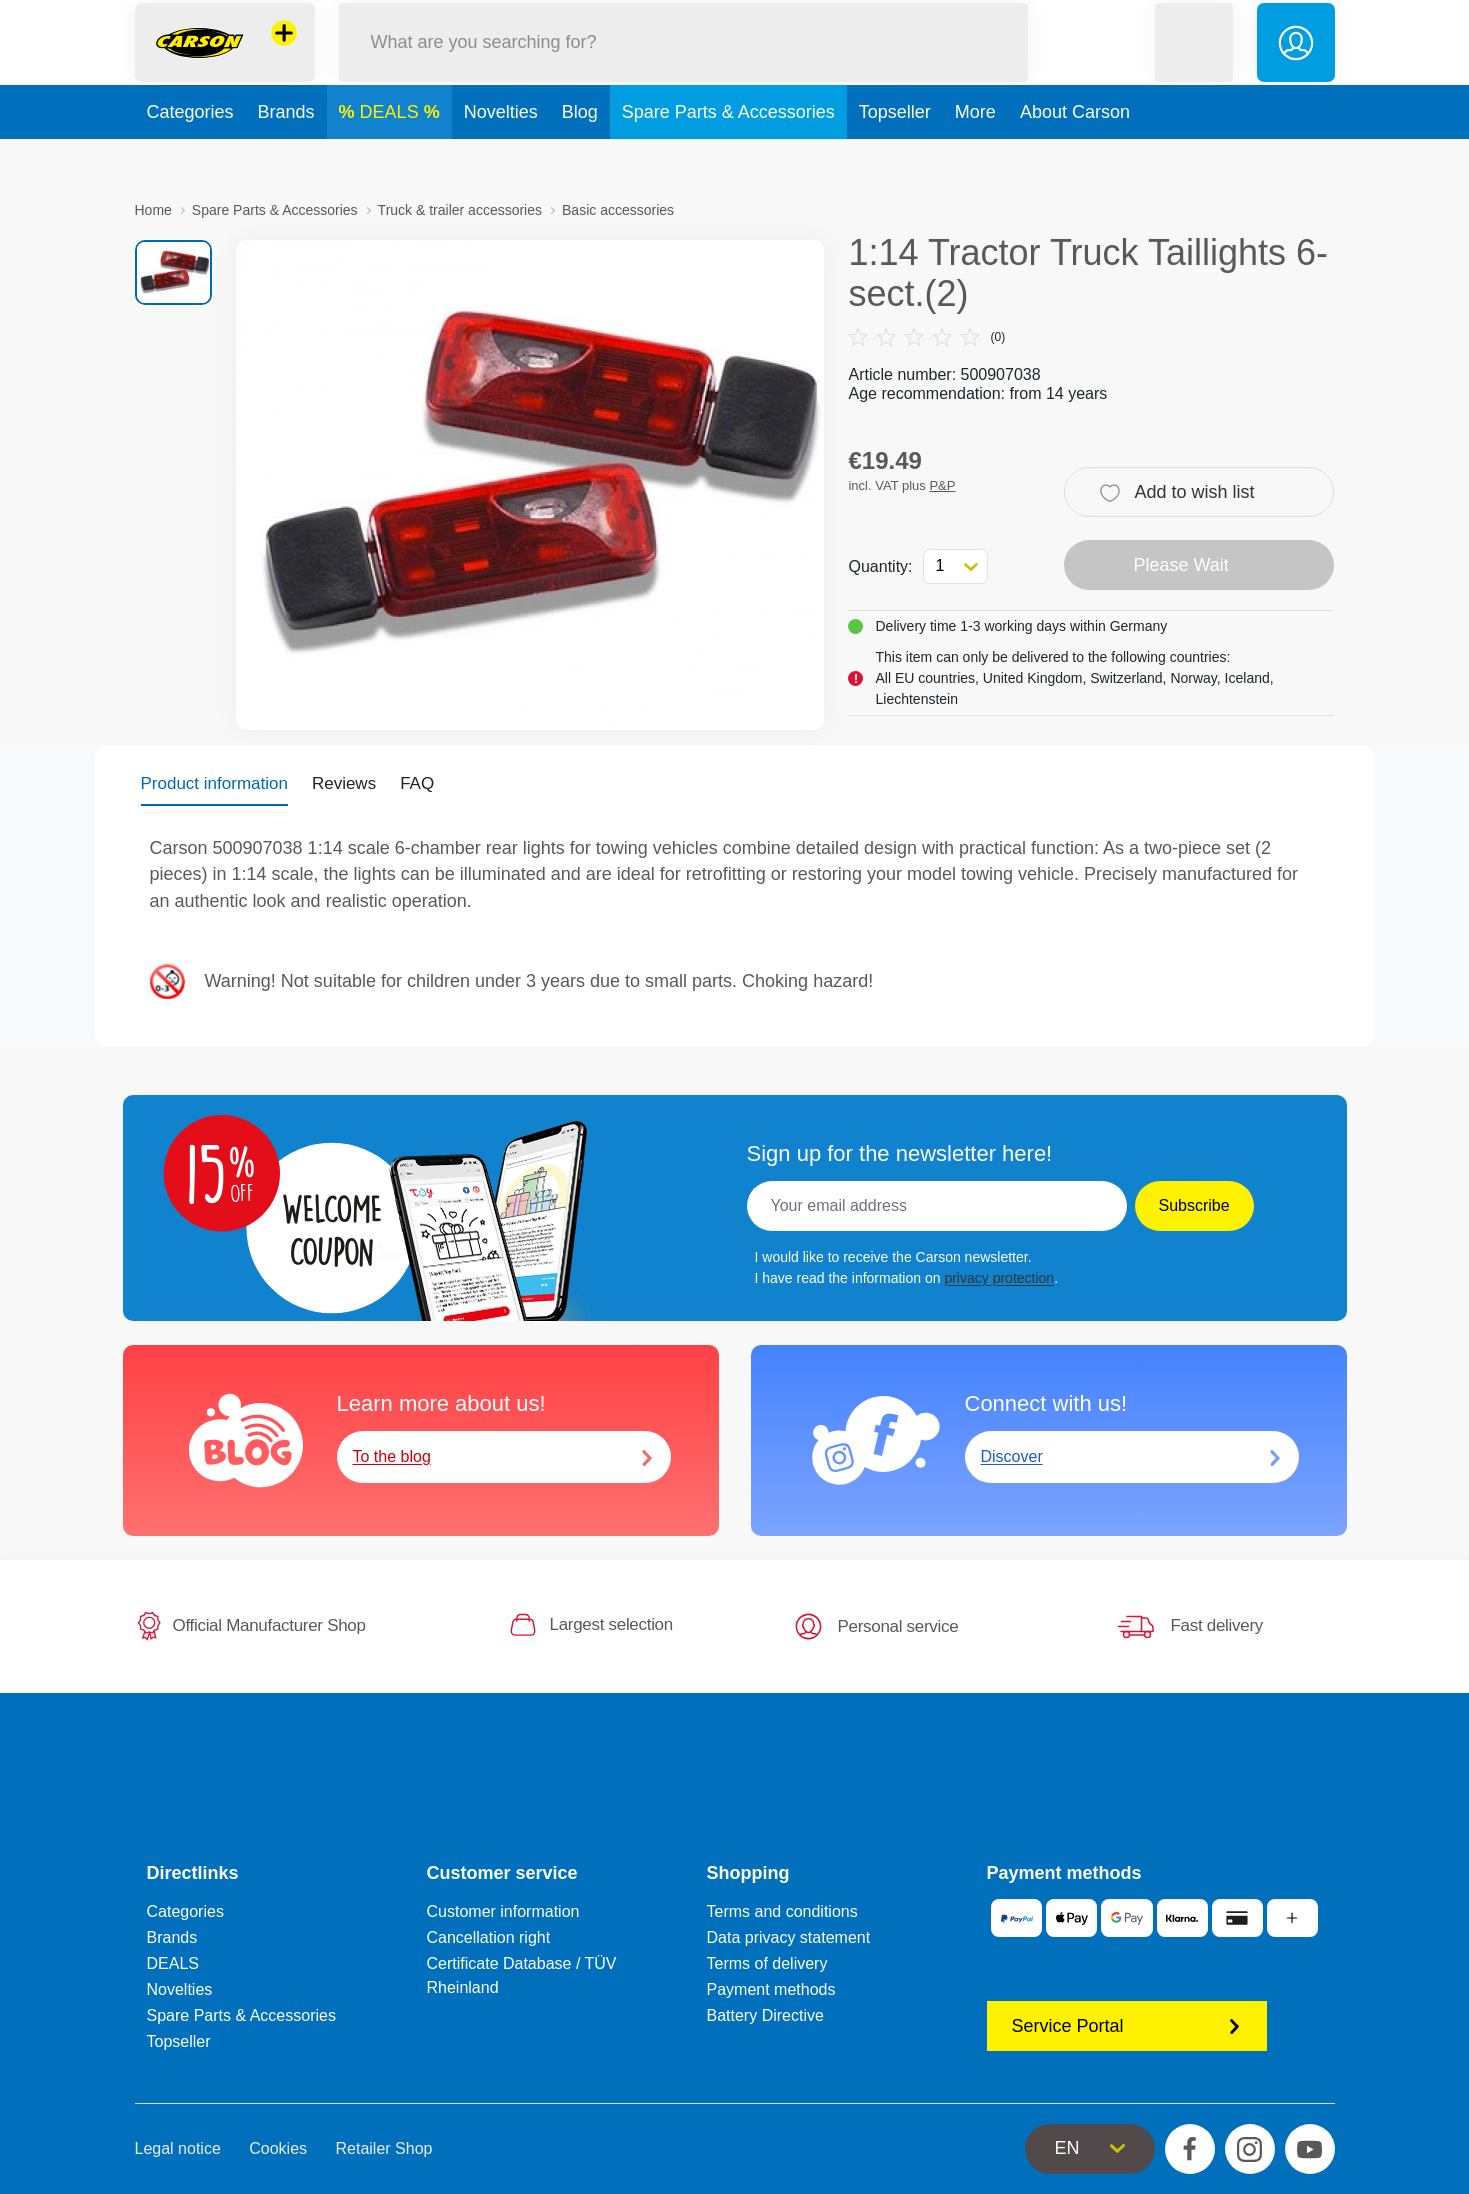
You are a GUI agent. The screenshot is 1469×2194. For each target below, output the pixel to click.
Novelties (501, 154)
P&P (942, 485)
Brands (286, 154)
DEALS (392, 154)
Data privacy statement (789, 1937)
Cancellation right (489, 1937)
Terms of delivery (767, 1963)
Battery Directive (765, 2015)
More (975, 154)
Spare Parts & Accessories (728, 154)
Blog (580, 154)
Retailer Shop (384, 2148)
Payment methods (771, 1989)
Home (153, 210)
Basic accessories (618, 210)
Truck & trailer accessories (460, 210)
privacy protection (999, 1278)
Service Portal (1127, 2026)
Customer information (503, 1911)
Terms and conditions (782, 1911)
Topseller (895, 154)
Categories (190, 154)
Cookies (278, 2148)
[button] (1194, 63)
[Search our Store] (684, 63)
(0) (926, 337)
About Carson (1075, 154)
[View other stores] (284, 54)
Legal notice (178, 2148)
